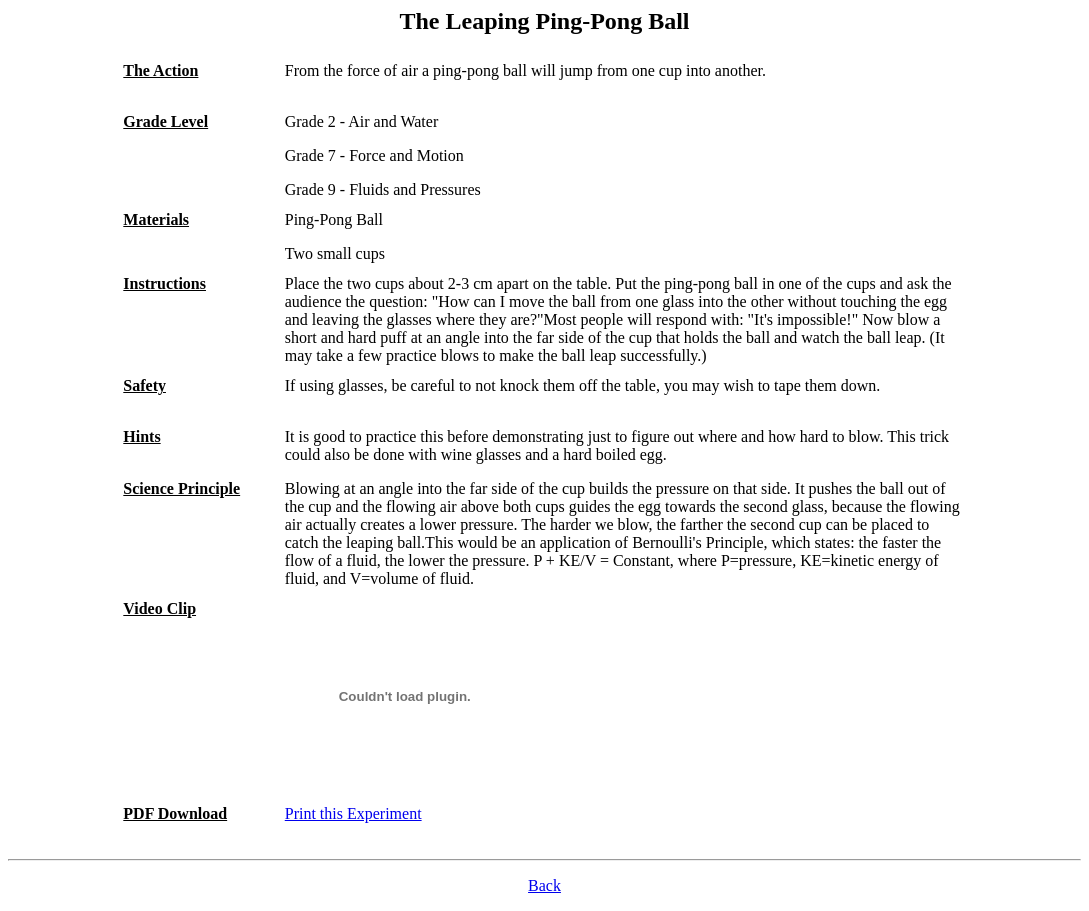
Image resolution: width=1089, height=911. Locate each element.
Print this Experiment (353, 813)
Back (544, 885)
